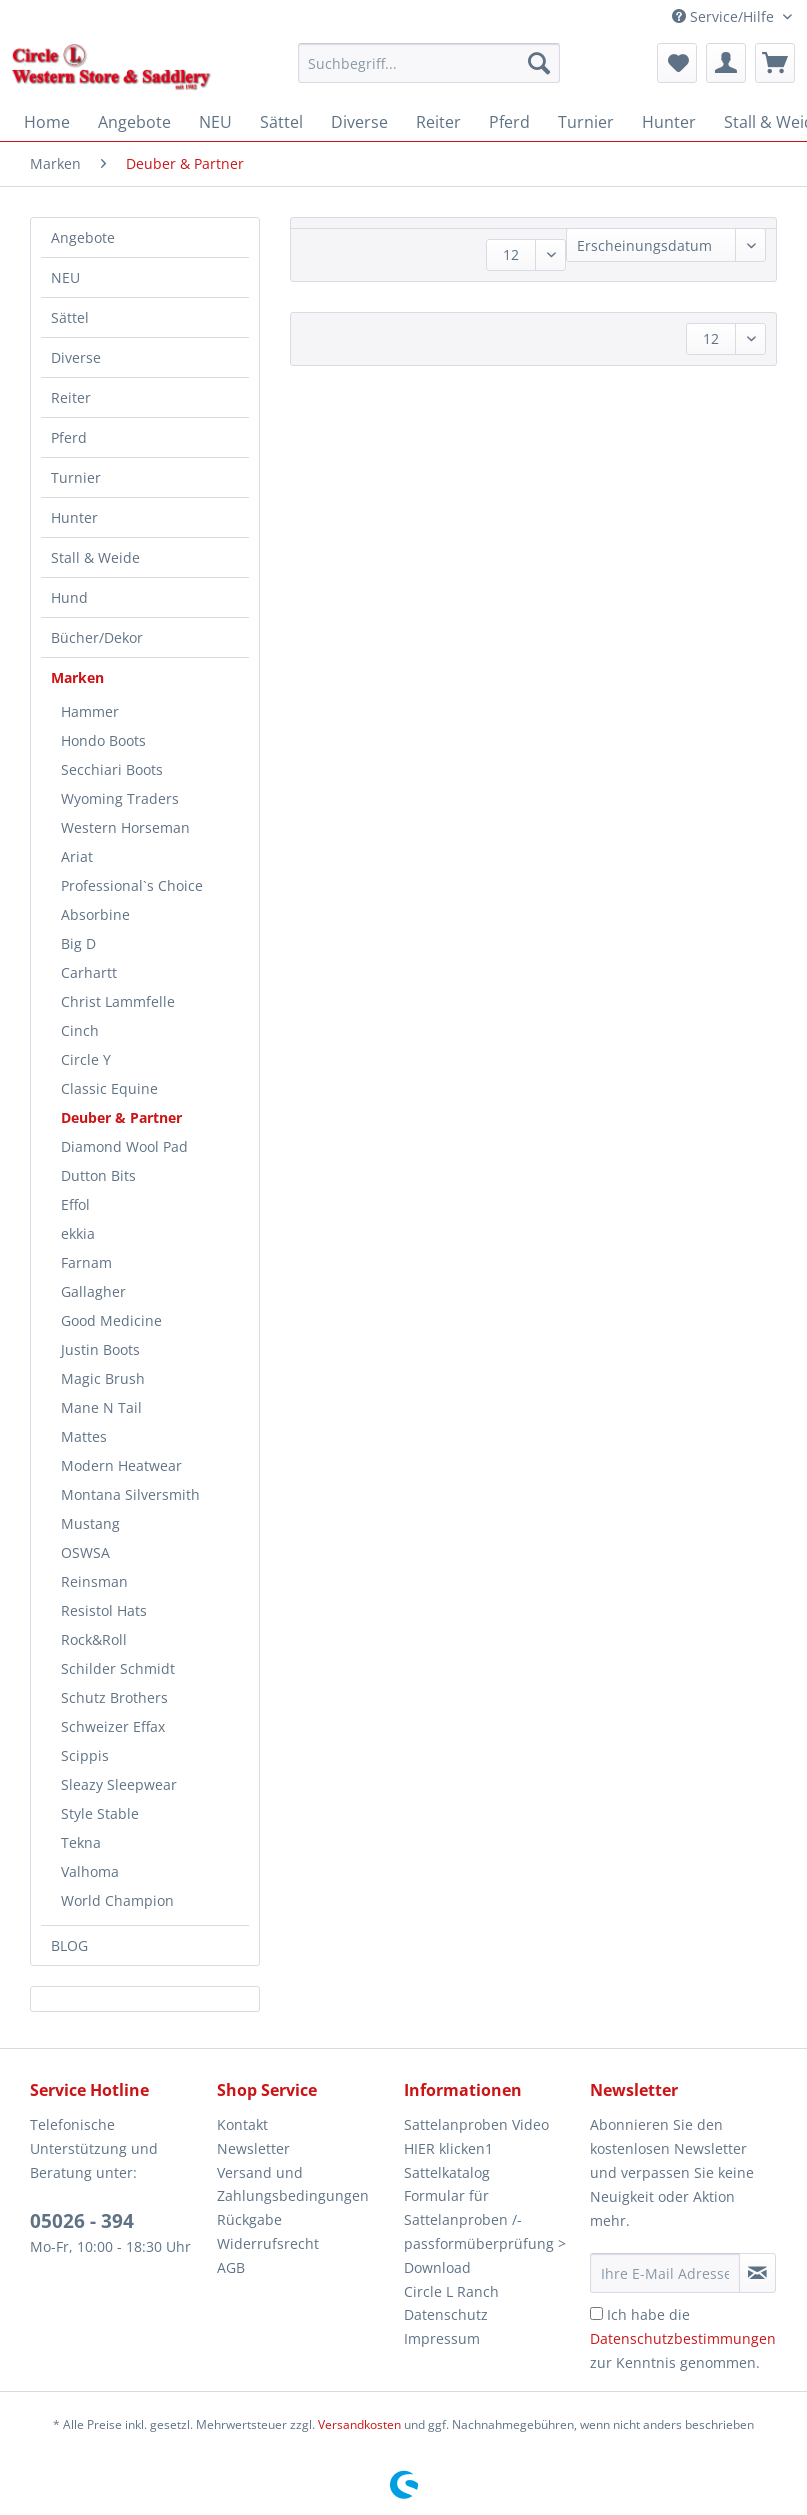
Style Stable (100, 1813)
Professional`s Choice (132, 885)
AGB (231, 2267)
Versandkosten (359, 2424)
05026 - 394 (82, 2221)
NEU (65, 277)
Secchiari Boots (112, 769)
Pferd (69, 437)
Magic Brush (103, 1378)
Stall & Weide (95, 557)
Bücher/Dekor (97, 637)
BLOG (69, 1945)
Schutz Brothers (114, 1697)
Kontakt (242, 2124)
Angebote (83, 237)
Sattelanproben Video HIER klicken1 (476, 2136)
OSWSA (85, 1552)
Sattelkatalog (447, 2172)
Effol (75, 1204)
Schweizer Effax (113, 1726)
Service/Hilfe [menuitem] (725, 16)
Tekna (81, 1842)
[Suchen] (539, 63)
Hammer (90, 711)
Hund (69, 597)
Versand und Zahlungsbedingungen (293, 2184)
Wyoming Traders (120, 798)
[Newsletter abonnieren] (757, 2273)
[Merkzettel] (677, 63)
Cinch (80, 1030)
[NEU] (215, 122)
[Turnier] (586, 122)
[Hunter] (669, 122)
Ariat (77, 856)
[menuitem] (429, 72)
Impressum (442, 2338)
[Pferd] (509, 122)
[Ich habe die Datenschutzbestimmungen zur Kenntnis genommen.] (596, 2313)
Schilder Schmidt (118, 1668)
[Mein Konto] (726, 63)
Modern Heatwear (121, 1465)
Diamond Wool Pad (124, 1146)
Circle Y (86, 1059)
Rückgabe (249, 2219)
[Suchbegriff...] (429, 63)
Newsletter (253, 2148)
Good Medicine (111, 1320)
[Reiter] (438, 122)
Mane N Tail (101, 1407)
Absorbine (95, 914)
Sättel (70, 317)
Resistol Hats (104, 1610)
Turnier (76, 477)
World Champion (117, 1900)
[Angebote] (134, 122)
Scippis (85, 1755)
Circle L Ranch (451, 2291)
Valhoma (90, 1871)
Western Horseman (125, 827)
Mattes (84, 1436)
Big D (78, 943)
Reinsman (94, 1581)
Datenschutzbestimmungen (683, 2338)
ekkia (78, 1233)
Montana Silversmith (130, 1494)
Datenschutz (446, 2314)
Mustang (90, 1523)
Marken (77, 677)
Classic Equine (109, 1088)
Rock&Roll (94, 1639)
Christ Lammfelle (118, 1001)
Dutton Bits (98, 1175)
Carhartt (89, 972)
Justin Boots (100, 1349)
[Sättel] (281, 122)
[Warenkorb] (775, 63)
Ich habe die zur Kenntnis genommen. (683, 2338)
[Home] (47, 122)
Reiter (71, 397)
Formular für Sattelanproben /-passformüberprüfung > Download (485, 2231)
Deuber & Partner (121, 1117)
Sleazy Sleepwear (119, 1784)
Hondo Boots (103, 740)
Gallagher (93, 1291)
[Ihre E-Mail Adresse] (664, 2273)
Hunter (74, 517)
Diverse (76, 357)
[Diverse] (359, 122)
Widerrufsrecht (268, 2243)
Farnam (86, 1262)
